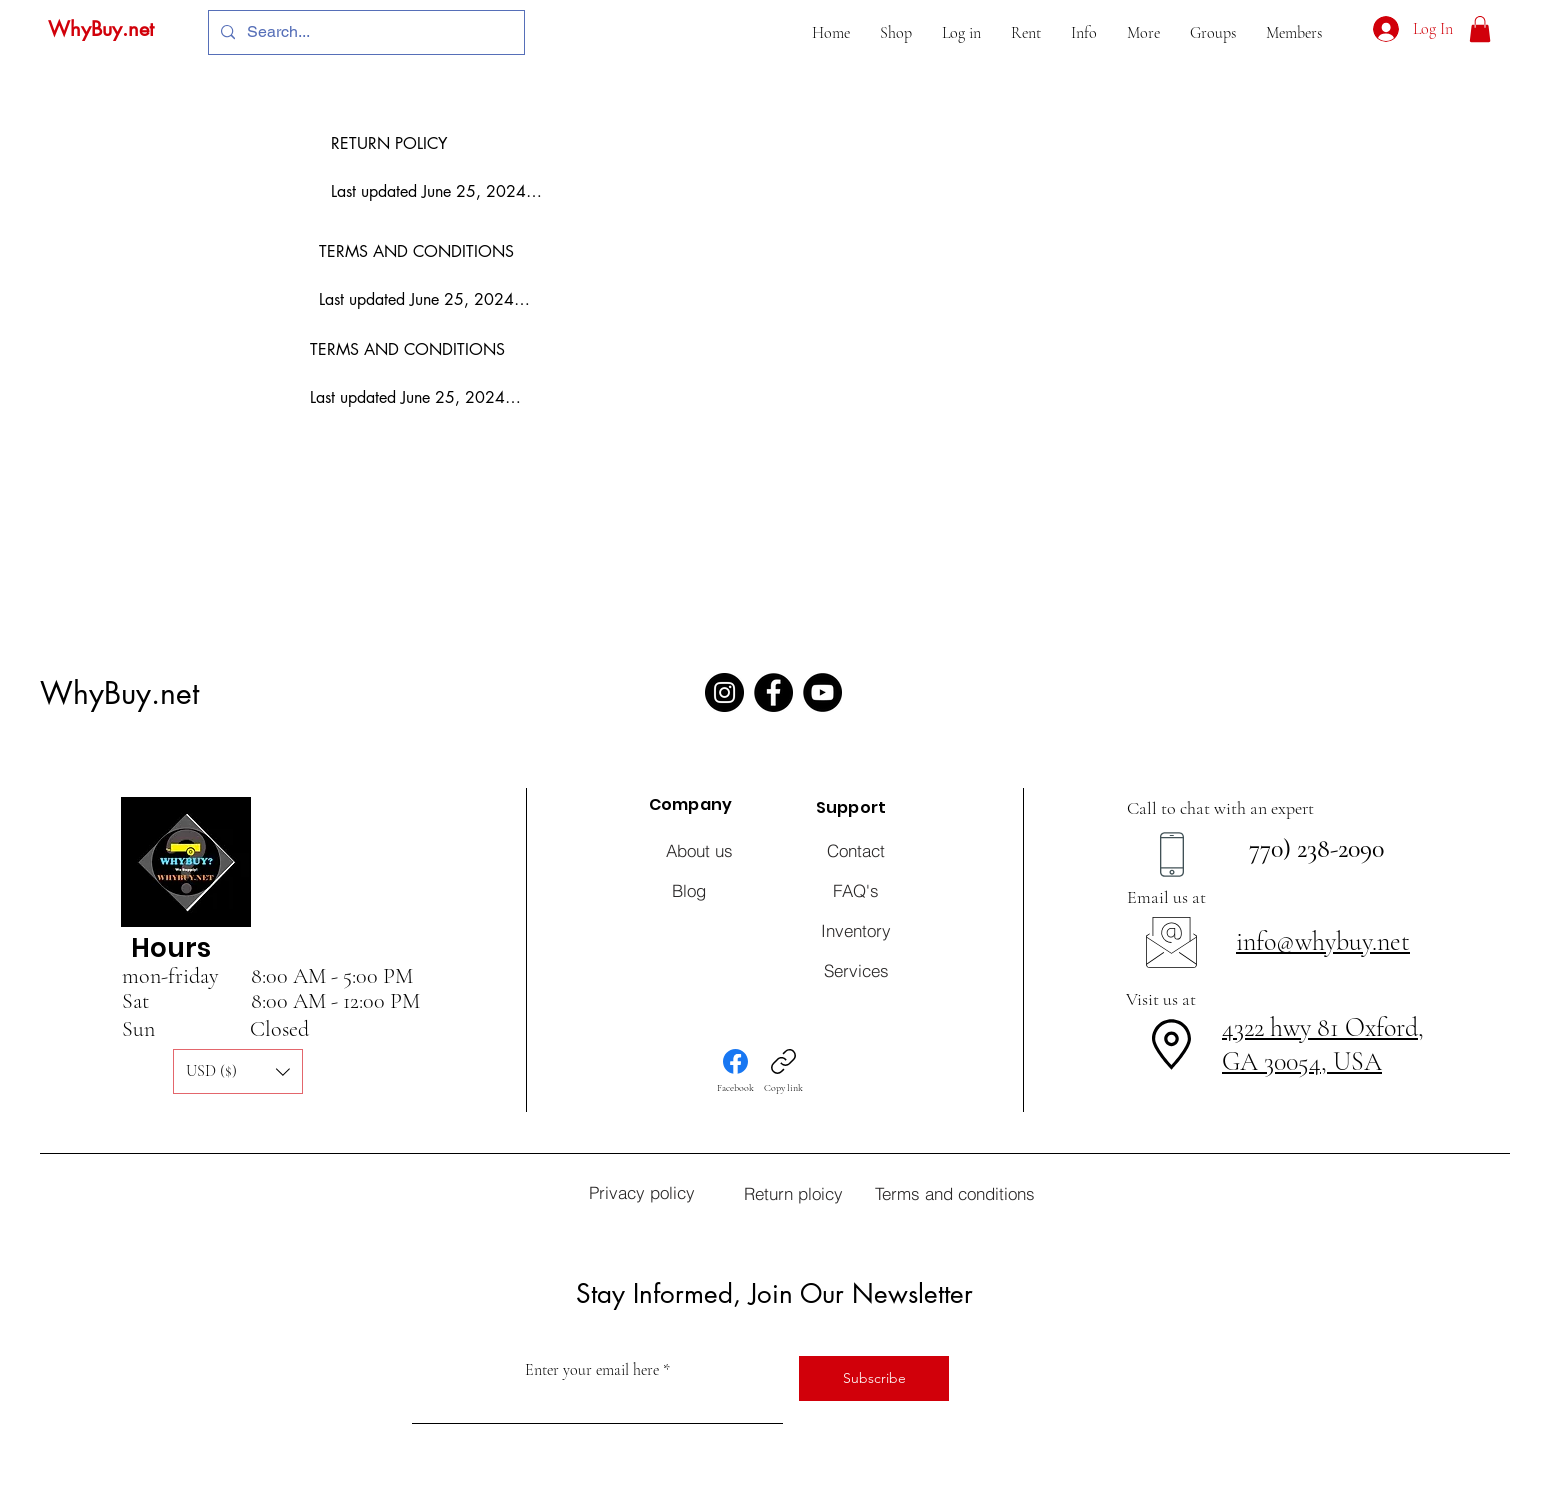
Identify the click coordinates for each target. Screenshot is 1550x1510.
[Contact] (856, 850)
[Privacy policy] (641, 1192)
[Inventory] (856, 930)
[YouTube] (822, 692)
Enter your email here (592, 1370)
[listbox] (238, 1071)
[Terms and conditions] (954, 1193)
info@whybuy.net (1323, 941)
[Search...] (364, 32)
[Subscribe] (874, 1378)
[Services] (856, 970)
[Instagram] (724, 692)
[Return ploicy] (793, 1193)
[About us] (699, 850)
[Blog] (689, 890)
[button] (896, 33)
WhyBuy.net (101, 29)
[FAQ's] (856, 890)
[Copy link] (783, 1071)
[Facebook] (773, 692)
